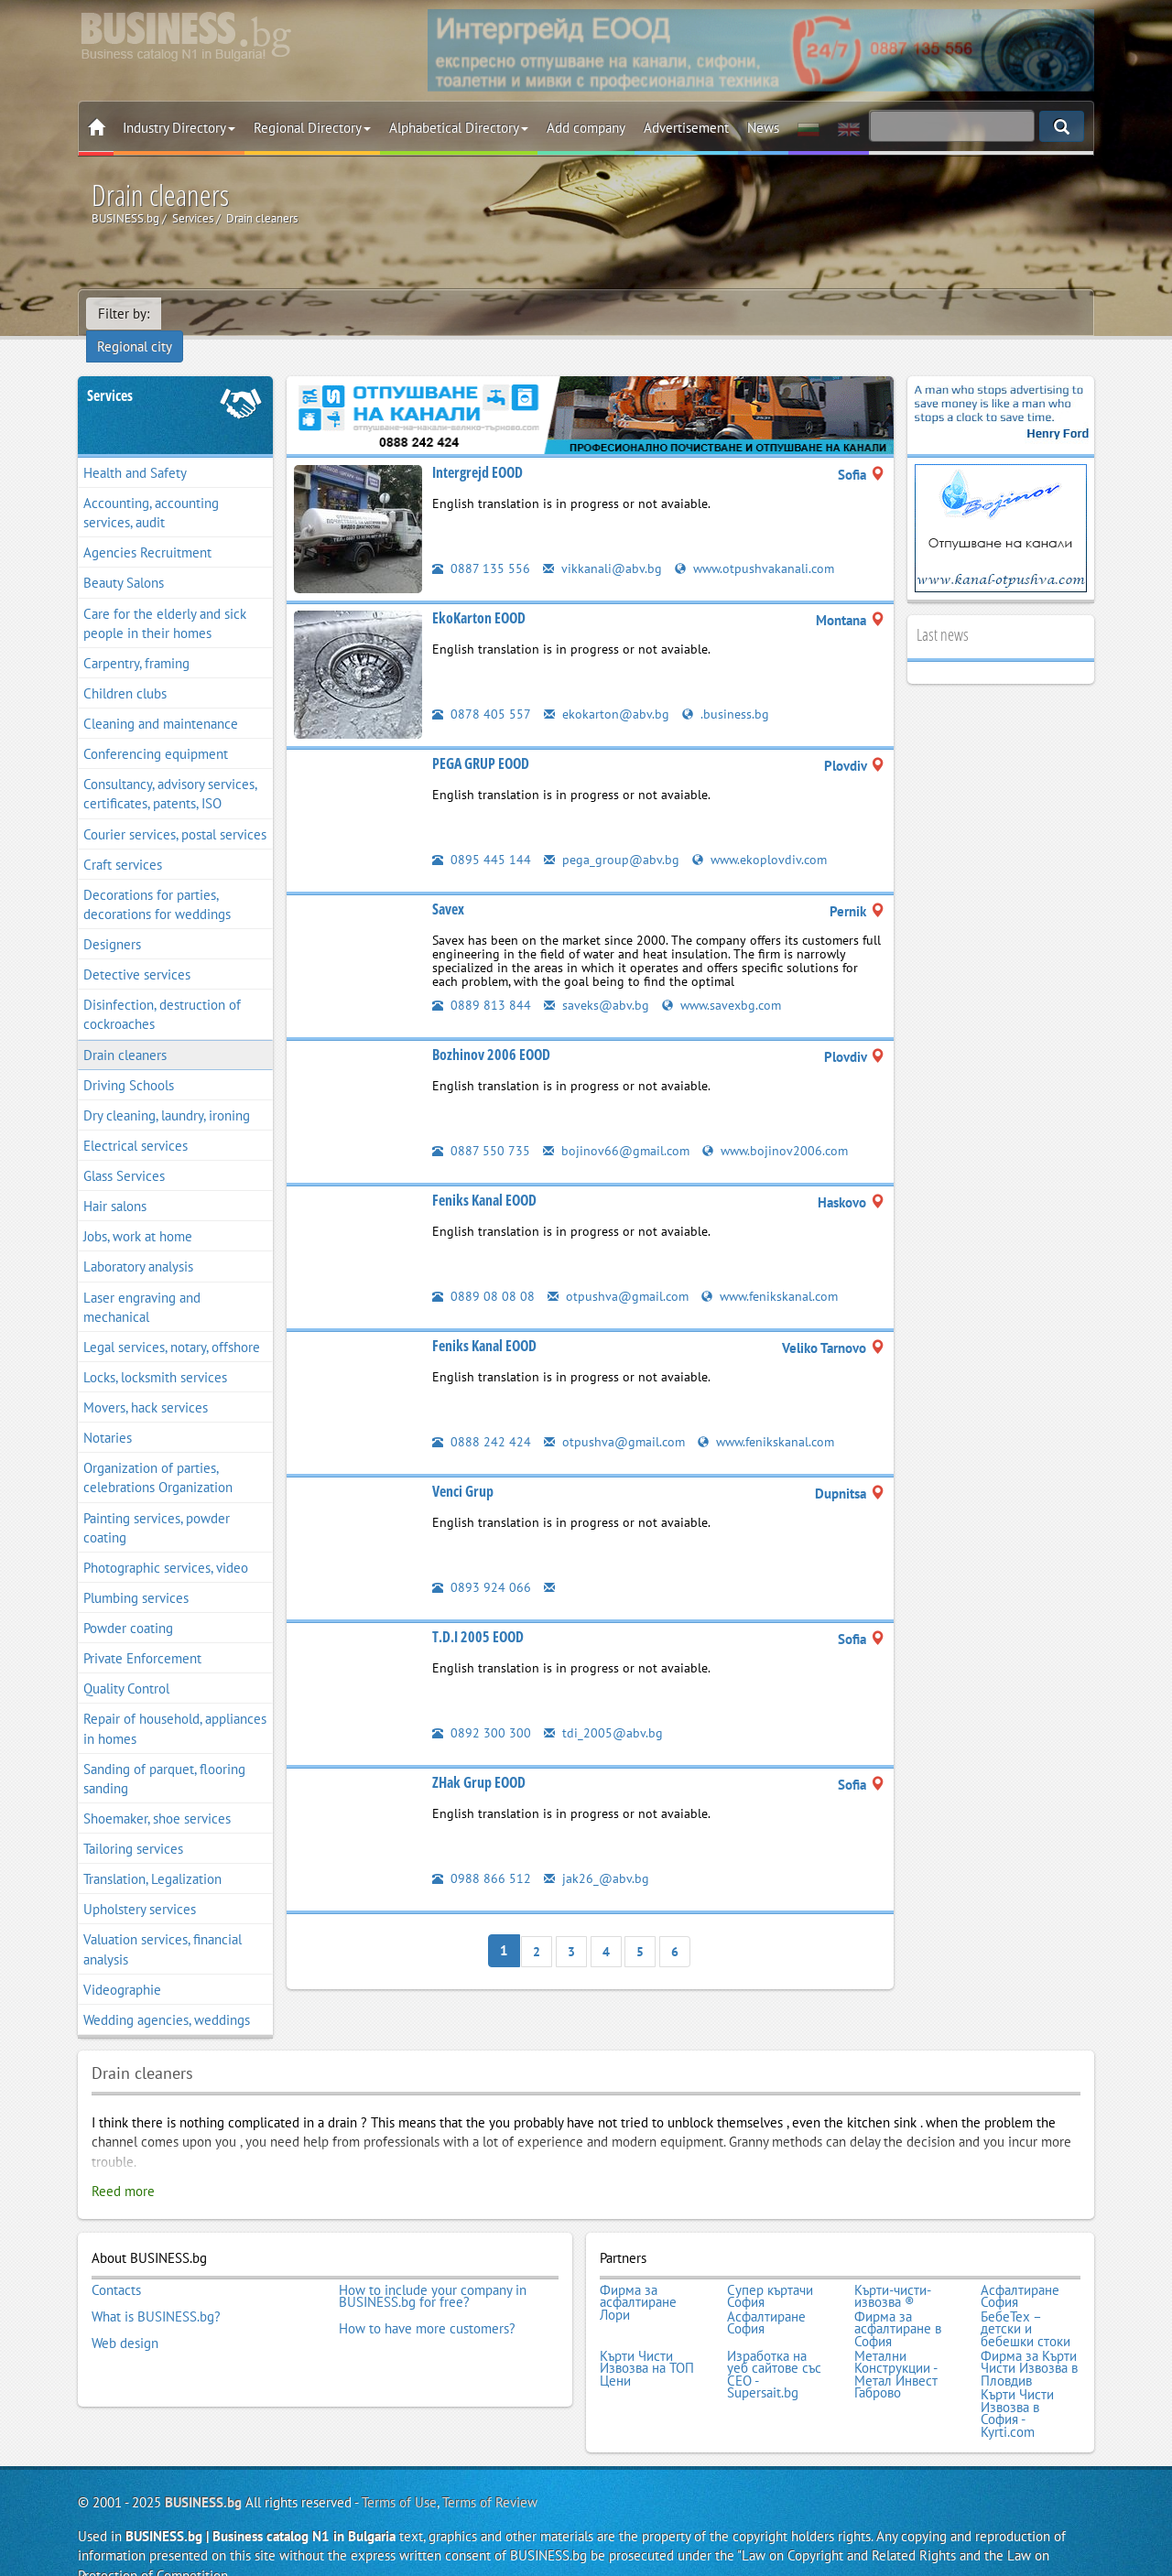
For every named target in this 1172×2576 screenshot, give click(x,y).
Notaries (107, 1414)
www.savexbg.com (726, 981)
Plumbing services (136, 1574)
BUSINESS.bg (203, 2471)
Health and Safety (135, 449)
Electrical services (135, 1122)
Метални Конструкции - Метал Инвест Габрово (896, 2345)
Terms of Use (399, 2471)
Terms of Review (489, 2471)
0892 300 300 (481, 1708)
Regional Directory (312, 127)
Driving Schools (128, 1061)
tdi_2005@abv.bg (604, 1708)
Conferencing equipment (155, 730)
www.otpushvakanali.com (758, 544)
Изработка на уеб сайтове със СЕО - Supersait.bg (774, 2345)
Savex (448, 885)
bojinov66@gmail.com (618, 1126)
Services (110, 372)
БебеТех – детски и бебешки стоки (1025, 2303)
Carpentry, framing (136, 639)
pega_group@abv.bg (612, 835)
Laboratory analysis (138, 1243)
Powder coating (128, 1604)
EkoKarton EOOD (479, 594)
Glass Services (124, 1152)
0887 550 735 (481, 1126)
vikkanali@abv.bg (603, 544)
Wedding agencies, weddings (166, 1996)
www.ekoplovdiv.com (764, 835)
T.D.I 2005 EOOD (478, 1613)
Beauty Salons (123, 559)
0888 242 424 (481, 1417)
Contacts (116, 2265)
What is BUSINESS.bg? (156, 2290)
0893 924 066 (481, 1563)
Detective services (136, 950)
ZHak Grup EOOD (479, 1758)
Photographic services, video (165, 1544)
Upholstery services (139, 1885)
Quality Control (126, 1664)
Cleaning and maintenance (160, 700)
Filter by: (123, 313)
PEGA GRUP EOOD (480, 740)
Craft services (122, 841)
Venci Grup (463, 1467)
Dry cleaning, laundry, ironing (166, 1091)
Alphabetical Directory (458, 127)
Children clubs (125, 669)
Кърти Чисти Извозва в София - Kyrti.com (1017, 2383)
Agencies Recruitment (147, 528)
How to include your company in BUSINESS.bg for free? (432, 2271)
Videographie (122, 1966)
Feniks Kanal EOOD (484, 1176)
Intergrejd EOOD (477, 448)
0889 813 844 (481, 981)
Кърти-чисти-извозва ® (892, 2271)
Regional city (210, 313)
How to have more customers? (427, 2302)
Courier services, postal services (174, 810)
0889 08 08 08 (483, 1272)
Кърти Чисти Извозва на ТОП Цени (647, 2339)
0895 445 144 (481, 835)
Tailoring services (133, 1825)
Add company (586, 127)
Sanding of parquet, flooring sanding (164, 1755)
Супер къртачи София (770, 2271)
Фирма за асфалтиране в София (897, 2303)
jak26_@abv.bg (597, 1854)
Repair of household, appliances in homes (174, 1705)
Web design (125, 2315)
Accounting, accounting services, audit (151, 489)
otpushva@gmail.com (620, 1272)
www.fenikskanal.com (776, 1272)
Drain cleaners (125, 1031)
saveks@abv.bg (597, 981)
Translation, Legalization (152, 1855)
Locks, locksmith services (155, 1353)
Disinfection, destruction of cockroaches (162, 990)
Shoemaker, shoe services (157, 1794)
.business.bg (728, 689)
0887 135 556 (481, 544)
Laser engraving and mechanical (142, 1283)
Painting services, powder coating (156, 1504)
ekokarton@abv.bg (607, 689)
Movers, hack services (145, 1383)
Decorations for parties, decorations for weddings (157, 880)
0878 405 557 (481, 689)
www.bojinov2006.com (781, 1126)
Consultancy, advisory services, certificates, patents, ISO (170, 770)
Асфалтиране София (1020, 2271)
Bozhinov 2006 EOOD (491, 1031)
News (763, 127)
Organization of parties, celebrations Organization (158, 1453)
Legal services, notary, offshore (171, 1323)
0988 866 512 (481, 1854)
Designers (112, 920)
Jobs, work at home (137, 1212)
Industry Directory (179, 127)
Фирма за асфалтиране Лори (638, 2278)
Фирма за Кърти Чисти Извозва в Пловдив (1029, 2339)
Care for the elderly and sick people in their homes (164, 599)
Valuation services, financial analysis (162, 1926)
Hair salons (114, 1182)
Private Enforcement (142, 1634)
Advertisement (686, 127)
